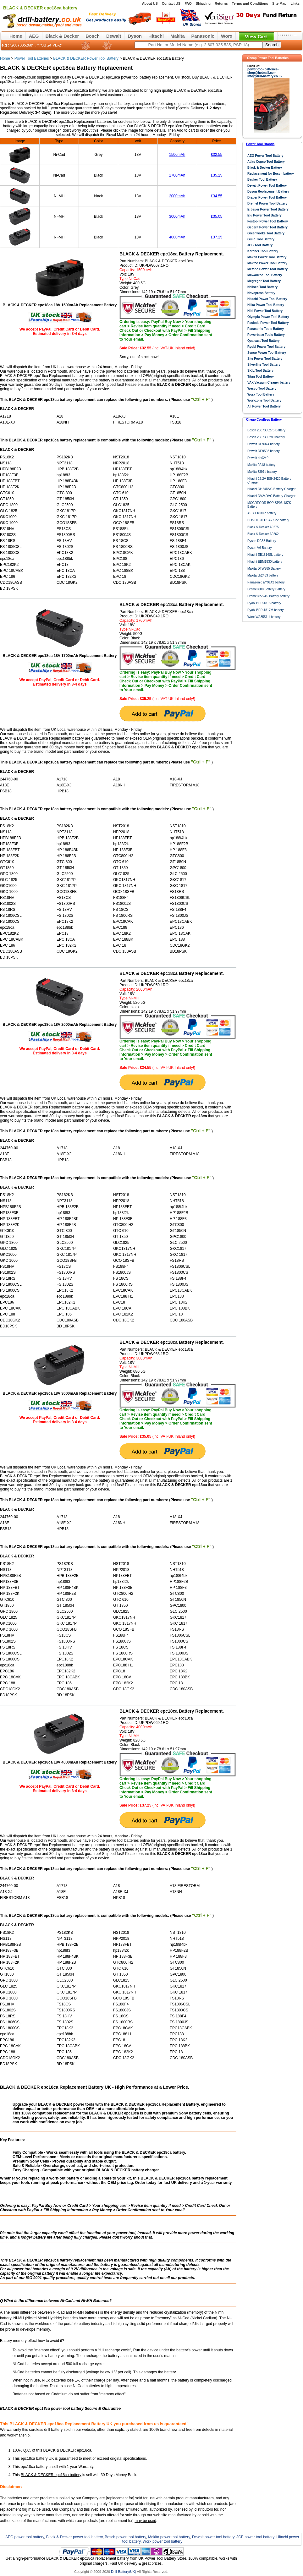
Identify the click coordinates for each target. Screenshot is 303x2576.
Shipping (203, 3)
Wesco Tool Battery (261, 388)
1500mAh (177, 154)
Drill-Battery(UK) (123, 2571)
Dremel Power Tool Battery (267, 203)
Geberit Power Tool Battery (267, 227)
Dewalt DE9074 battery (263, 444)
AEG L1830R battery (261, 513)
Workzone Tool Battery (264, 400)
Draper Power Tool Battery (267, 197)
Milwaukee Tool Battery (264, 275)
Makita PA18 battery (261, 465)
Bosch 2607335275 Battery (266, 430)
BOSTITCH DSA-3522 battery (268, 520)
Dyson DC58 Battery (261, 541)
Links (295, 3)
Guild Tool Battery (260, 239)
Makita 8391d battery (262, 471)
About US (150, 3)
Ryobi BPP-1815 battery (264, 603)
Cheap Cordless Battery (264, 419)
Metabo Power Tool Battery (267, 269)
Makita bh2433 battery (262, 575)
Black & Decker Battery (264, 167)
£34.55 (217, 196)
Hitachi (156, 36)
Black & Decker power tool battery (74, 2537)
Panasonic (202, 36)
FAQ (188, 3)
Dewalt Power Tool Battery (267, 185)
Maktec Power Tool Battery (267, 263)
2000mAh (177, 196)
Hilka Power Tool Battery (265, 305)
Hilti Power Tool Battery (265, 311)
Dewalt (113, 36)
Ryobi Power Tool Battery (266, 346)
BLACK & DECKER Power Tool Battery (85, 58)
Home (15, 36)
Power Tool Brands (260, 144)
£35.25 (217, 175)
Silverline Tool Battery (263, 364)
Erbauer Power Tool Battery (268, 209)
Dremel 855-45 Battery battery (268, 596)
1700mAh (177, 175)
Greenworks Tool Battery (265, 233)
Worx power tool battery (163, 2541)
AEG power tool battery (24, 2537)
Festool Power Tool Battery (267, 221)
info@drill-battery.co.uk (264, 76)
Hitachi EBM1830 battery (264, 561)
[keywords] (199, 44)
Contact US (171, 3)
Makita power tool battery (169, 2537)
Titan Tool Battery (260, 376)
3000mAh (177, 216)
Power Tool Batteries (31, 58)
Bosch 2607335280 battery (266, 437)
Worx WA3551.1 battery (264, 617)
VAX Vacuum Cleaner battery (268, 382)
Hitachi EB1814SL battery (265, 554)
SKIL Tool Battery (260, 370)
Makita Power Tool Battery (266, 257)
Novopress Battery (261, 293)
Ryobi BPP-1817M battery (265, 610)
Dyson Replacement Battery (268, 191)
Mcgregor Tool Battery (264, 281)
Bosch (92, 36)
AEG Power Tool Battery (265, 155)
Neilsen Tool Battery (262, 287)
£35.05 (217, 216)
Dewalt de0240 (257, 458)
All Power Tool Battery (264, 406)
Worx (226, 36)
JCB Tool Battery (260, 245)
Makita (177, 36)
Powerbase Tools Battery (266, 334)
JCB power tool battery (255, 2537)
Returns (221, 3)
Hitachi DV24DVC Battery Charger (271, 496)
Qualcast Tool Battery (263, 340)
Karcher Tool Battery (262, 251)
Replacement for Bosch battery (270, 173)
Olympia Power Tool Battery (268, 317)
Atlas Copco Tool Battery (266, 161)
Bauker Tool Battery (262, 179)
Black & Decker (62, 36)
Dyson (135, 36)
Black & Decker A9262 (263, 534)
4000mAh (177, 237)
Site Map (279, 3)
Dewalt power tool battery (213, 2537)
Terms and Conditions (250, 3)
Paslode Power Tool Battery (268, 323)
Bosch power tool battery (125, 2537)
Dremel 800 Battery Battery (266, 589)
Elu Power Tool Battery (264, 215)
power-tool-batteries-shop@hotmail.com (262, 71)
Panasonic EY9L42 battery (265, 582)
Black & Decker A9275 (263, 527)
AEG (34, 36)
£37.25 (217, 237)
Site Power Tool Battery (265, 358)
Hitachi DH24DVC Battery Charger (271, 489)
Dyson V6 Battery (259, 548)
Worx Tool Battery (260, 394)
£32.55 (217, 154)
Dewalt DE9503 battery (263, 451)
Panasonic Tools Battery (265, 329)
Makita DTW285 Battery (264, 568)
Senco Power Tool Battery (266, 352)
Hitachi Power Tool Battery (267, 299)
